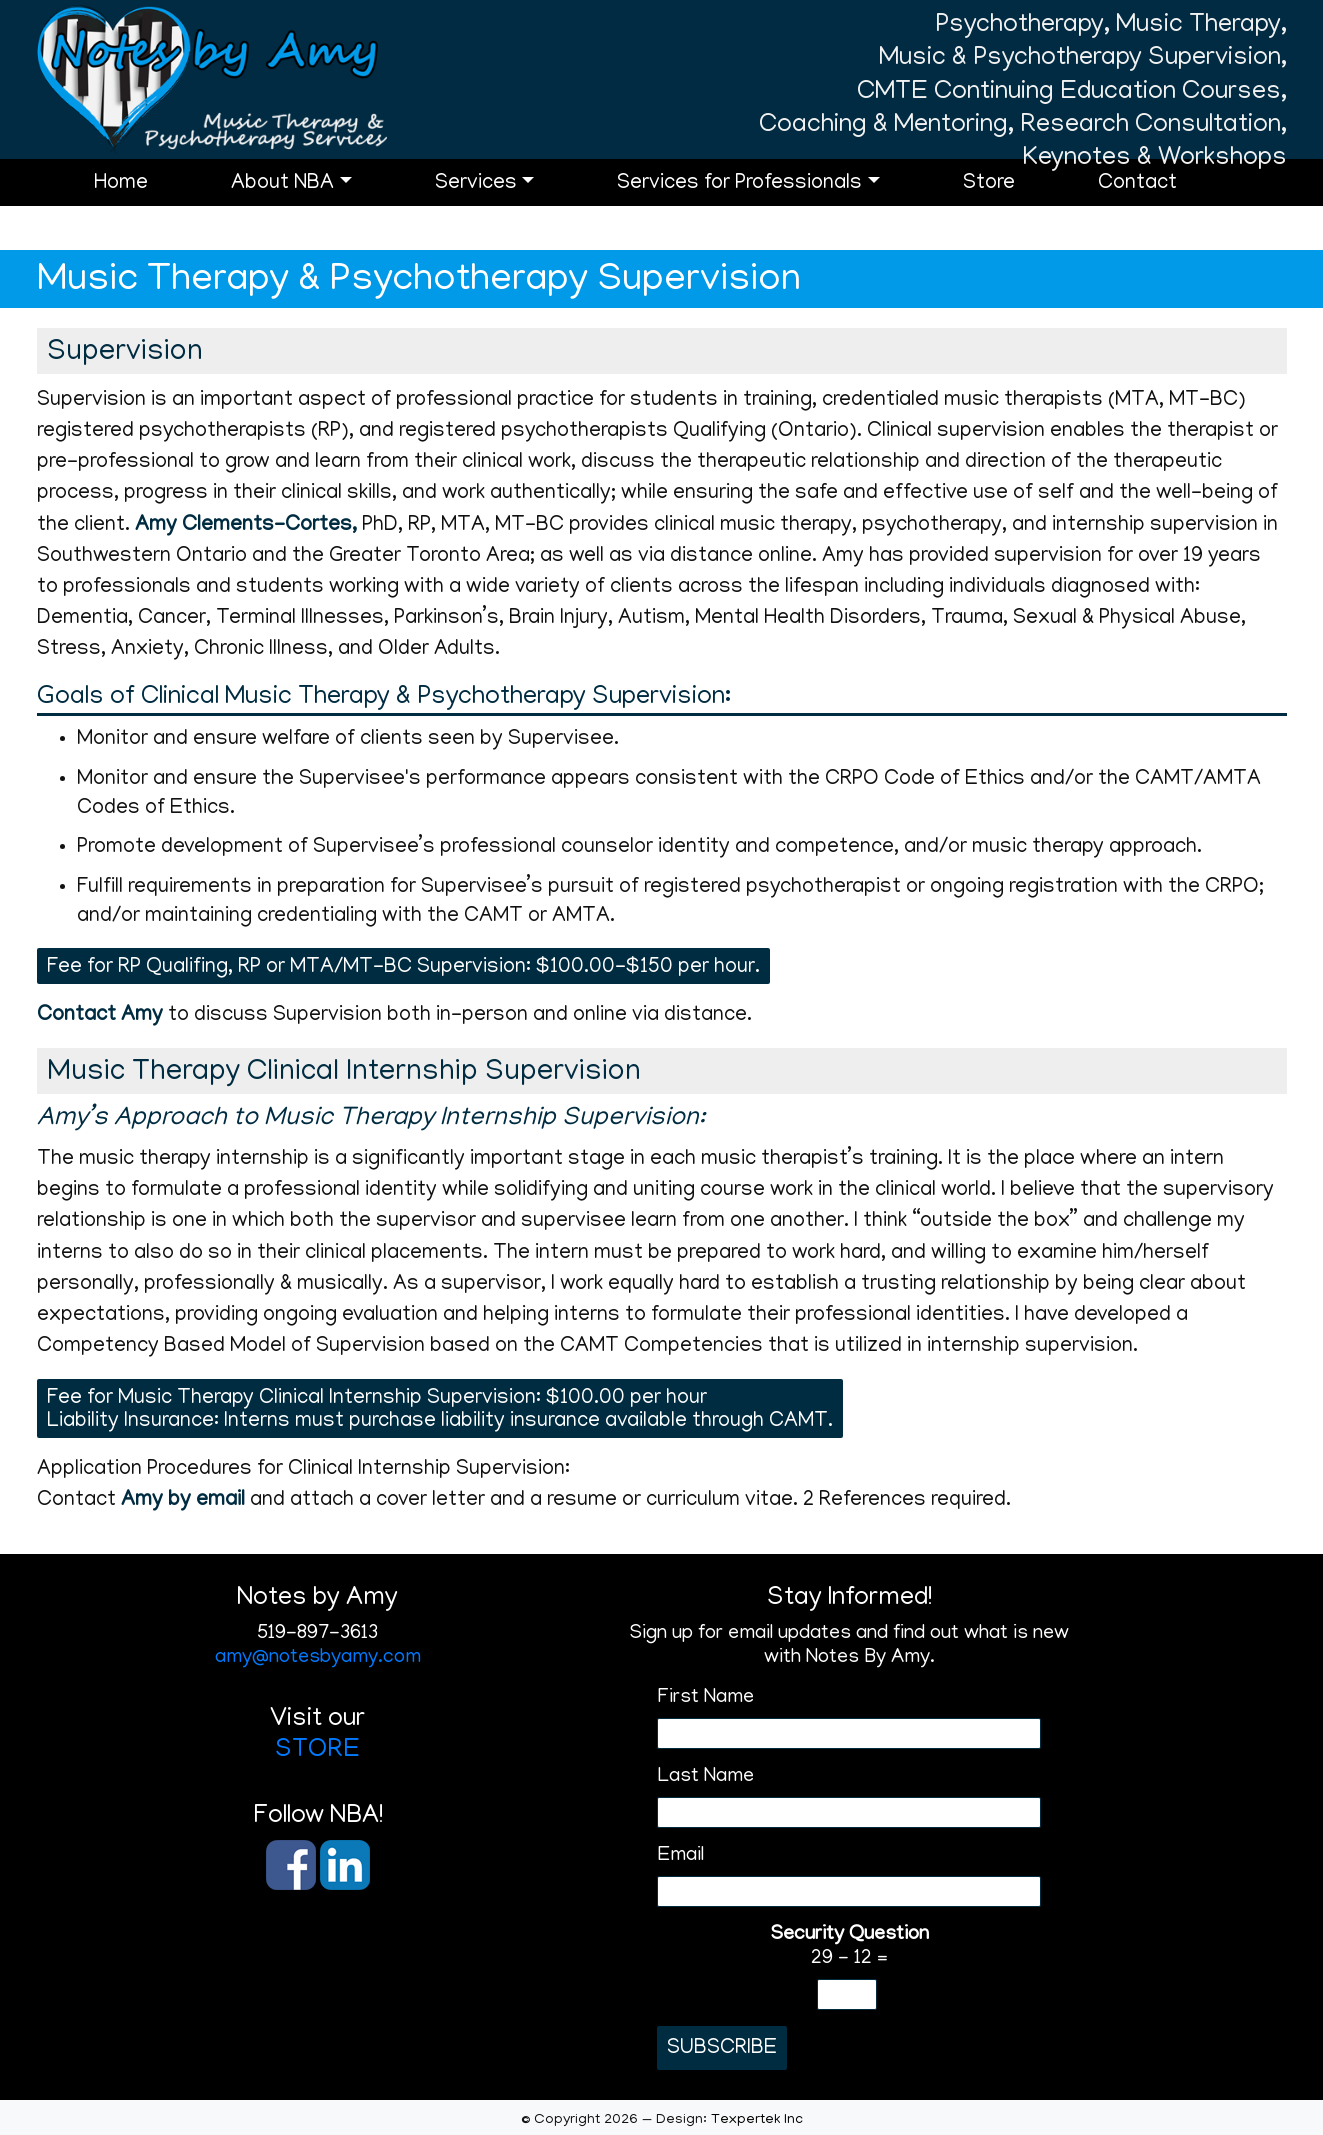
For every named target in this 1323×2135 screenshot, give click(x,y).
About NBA (308, 213)
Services (502, 213)
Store (1015, 213)
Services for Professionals (765, 213)
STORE (317, 1751)
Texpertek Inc (757, 2120)
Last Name (705, 1777)
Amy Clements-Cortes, (246, 526)
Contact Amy (100, 1016)
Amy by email (183, 1501)
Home (147, 213)
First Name (705, 1698)
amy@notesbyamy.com (318, 1658)
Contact (1163, 213)
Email (680, 1856)
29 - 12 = (849, 1947)
